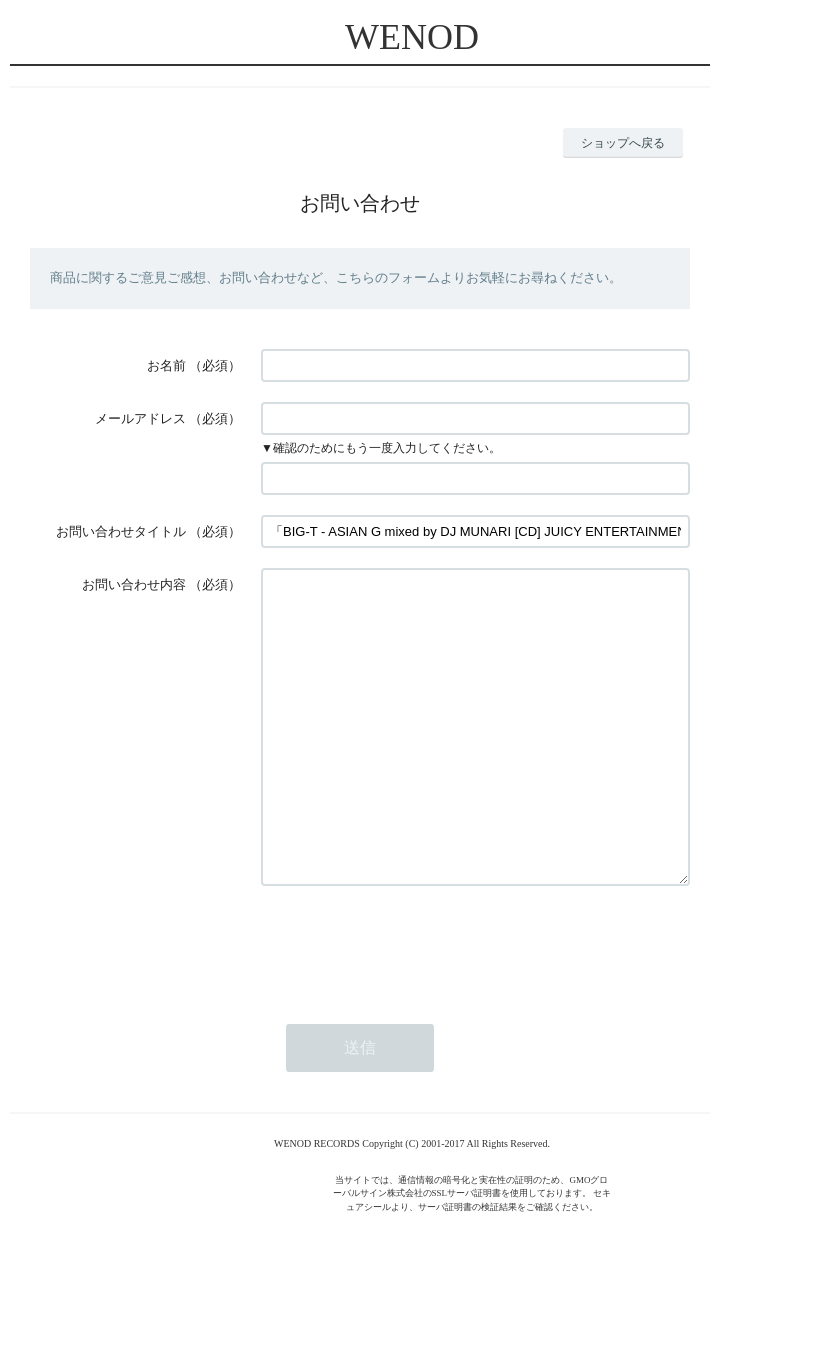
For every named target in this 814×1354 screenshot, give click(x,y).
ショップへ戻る (623, 143)
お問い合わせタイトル (121, 531)
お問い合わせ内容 (134, 584)
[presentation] (413, 1005)
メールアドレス (140, 418)
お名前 (166, 365)
